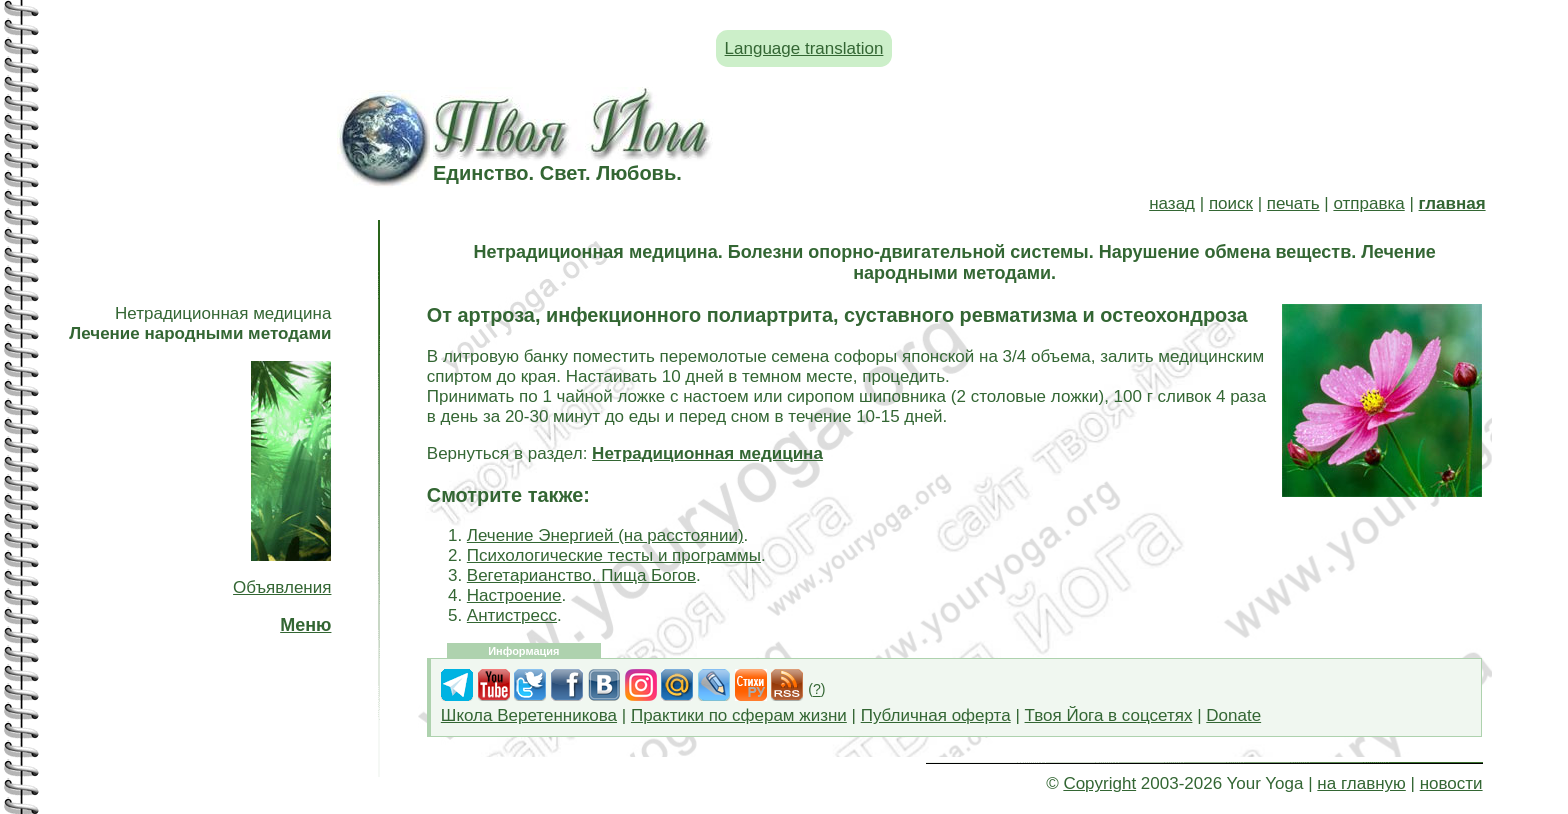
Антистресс (512, 615)
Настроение (514, 595)
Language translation (804, 48)
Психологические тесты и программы (614, 555)
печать (1293, 203)
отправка (1368, 203)
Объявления (282, 587)
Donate (1233, 715)
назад (1172, 203)
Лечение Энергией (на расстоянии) (605, 535)
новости (1451, 783)
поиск (1231, 203)
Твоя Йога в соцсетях (1109, 715)
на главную (1361, 783)
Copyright (1099, 783)
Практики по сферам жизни (739, 715)
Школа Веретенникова (529, 715)
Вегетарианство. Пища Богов (581, 575)
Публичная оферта (936, 715)
